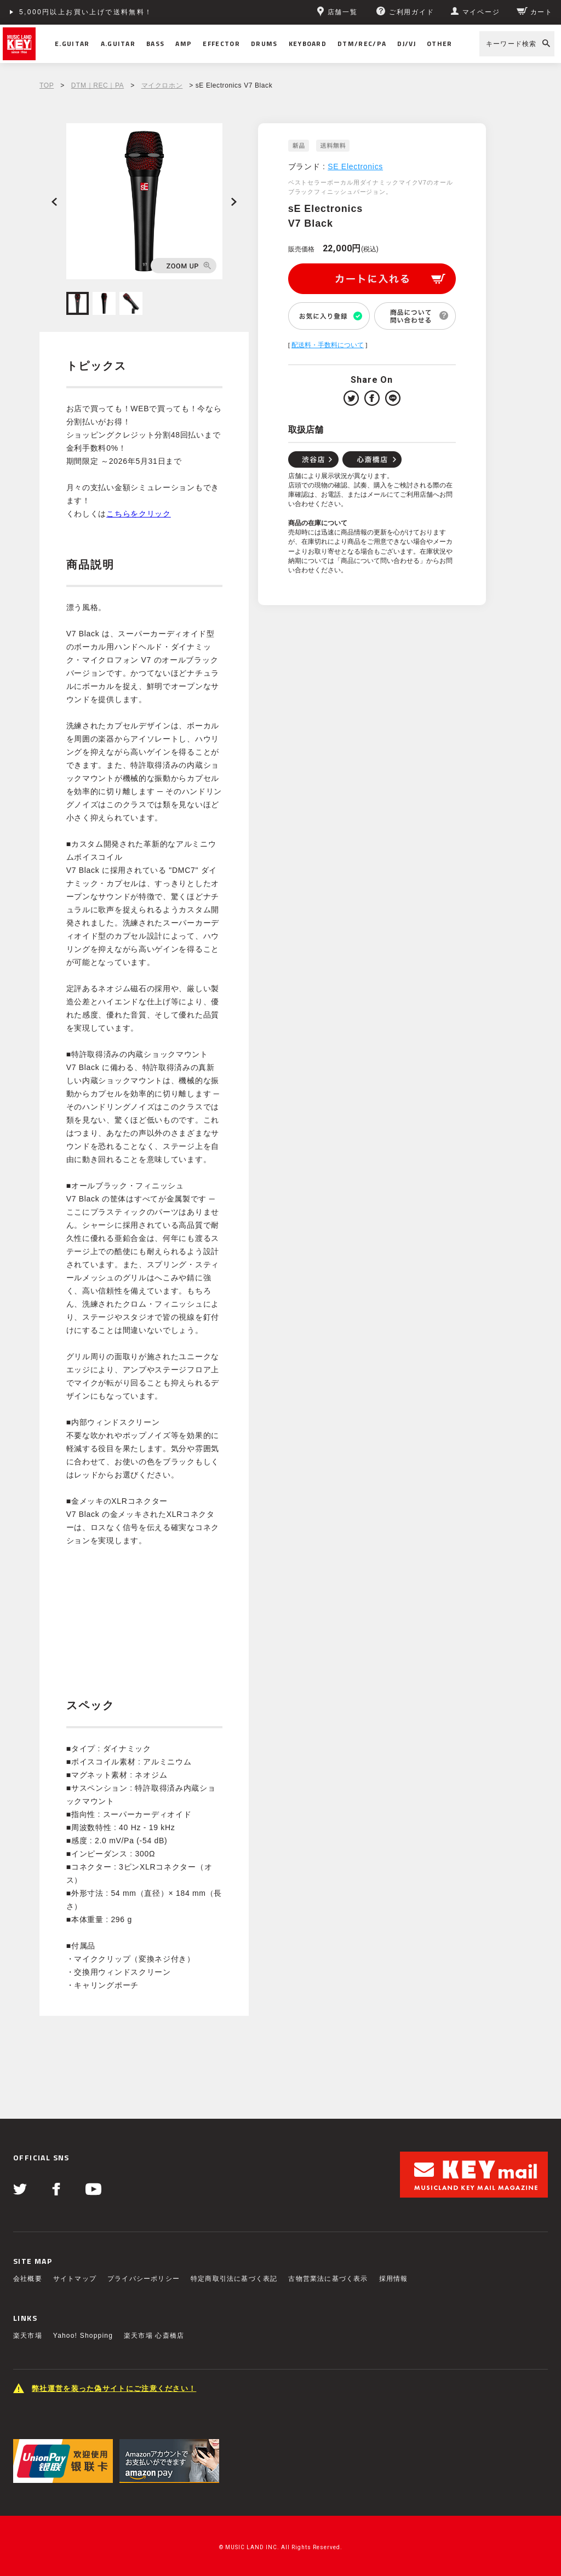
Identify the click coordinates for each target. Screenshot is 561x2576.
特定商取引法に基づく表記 (234, 2278)
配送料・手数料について (327, 345)
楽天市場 (27, 2335)
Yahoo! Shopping (83, 2335)
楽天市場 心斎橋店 (154, 2335)
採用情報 (393, 2278)
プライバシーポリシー (143, 2278)
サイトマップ (74, 2278)
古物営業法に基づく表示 (328, 2278)
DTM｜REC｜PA (97, 85)
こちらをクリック (138, 513)
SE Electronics (355, 166)
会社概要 (27, 2278)
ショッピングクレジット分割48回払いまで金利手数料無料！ (126, 12)
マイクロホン (162, 85)
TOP (46, 85)
